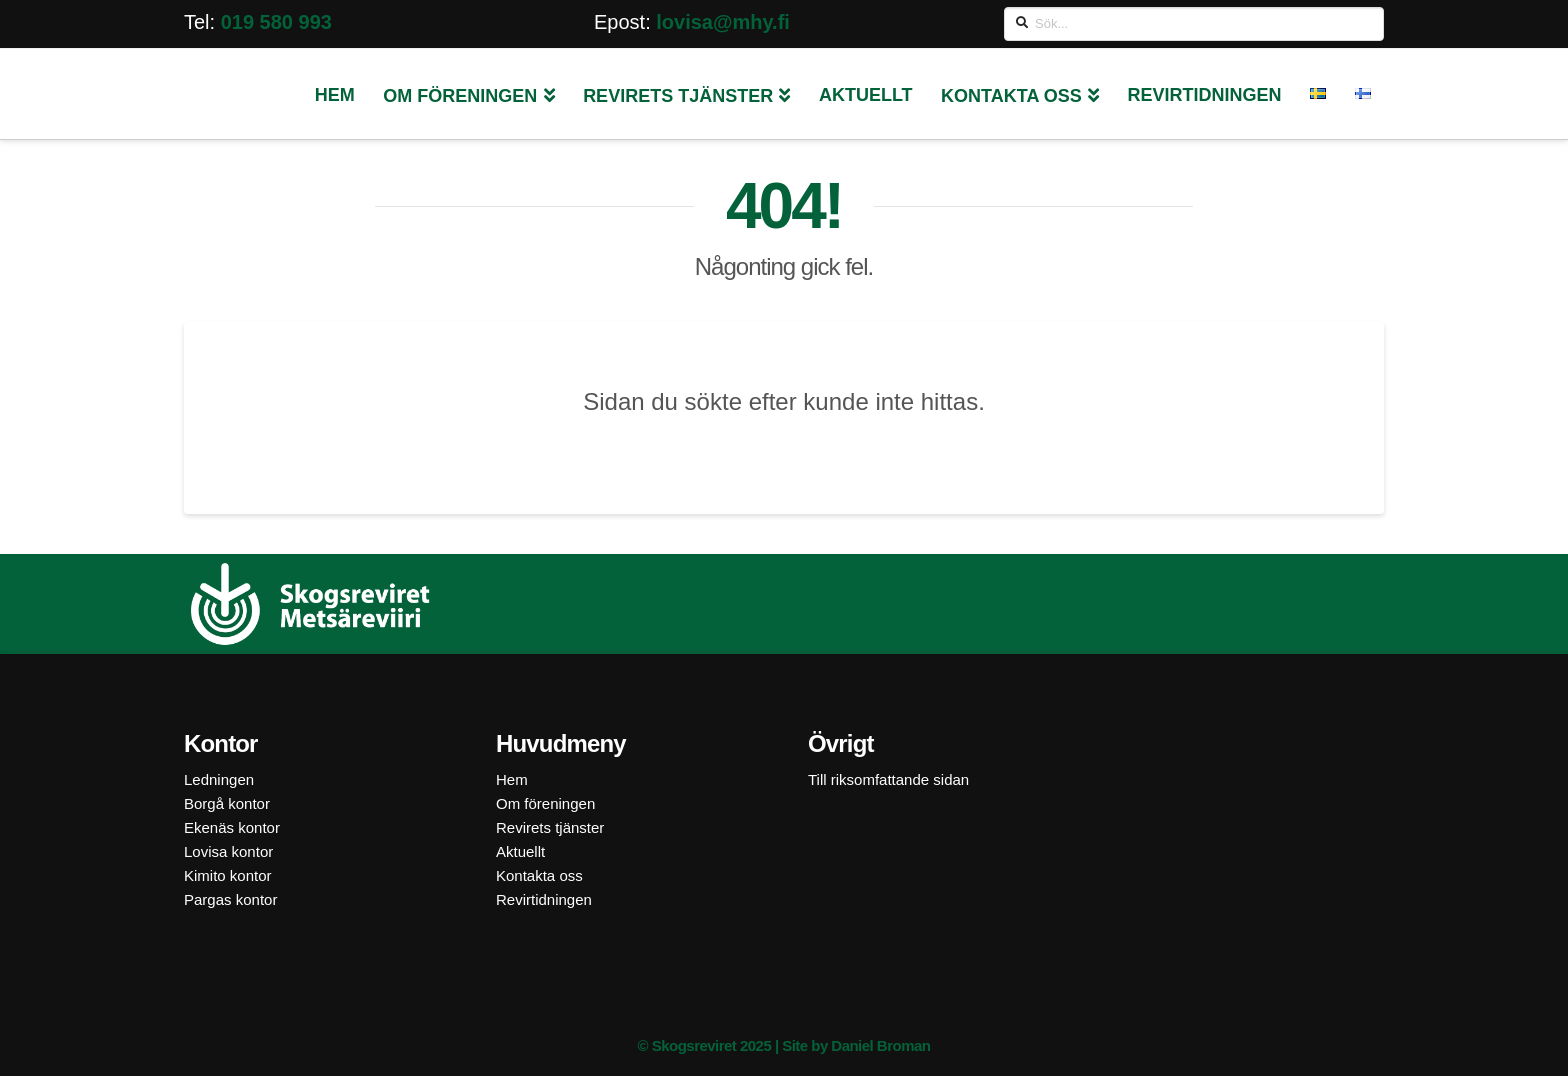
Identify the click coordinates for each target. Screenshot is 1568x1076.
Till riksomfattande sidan (888, 779)
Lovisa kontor (228, 851)
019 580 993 (276, 22)
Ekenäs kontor (232, 827)
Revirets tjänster (550, 827)
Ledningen (219, 779)
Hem (512, 779)
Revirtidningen (544, 899)
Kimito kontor (228, 875)
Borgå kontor (227, 803)
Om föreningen (545, 803)
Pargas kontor (230, 899)
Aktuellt (520, 851)
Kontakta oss (539, 875)
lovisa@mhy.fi (723, 22)
